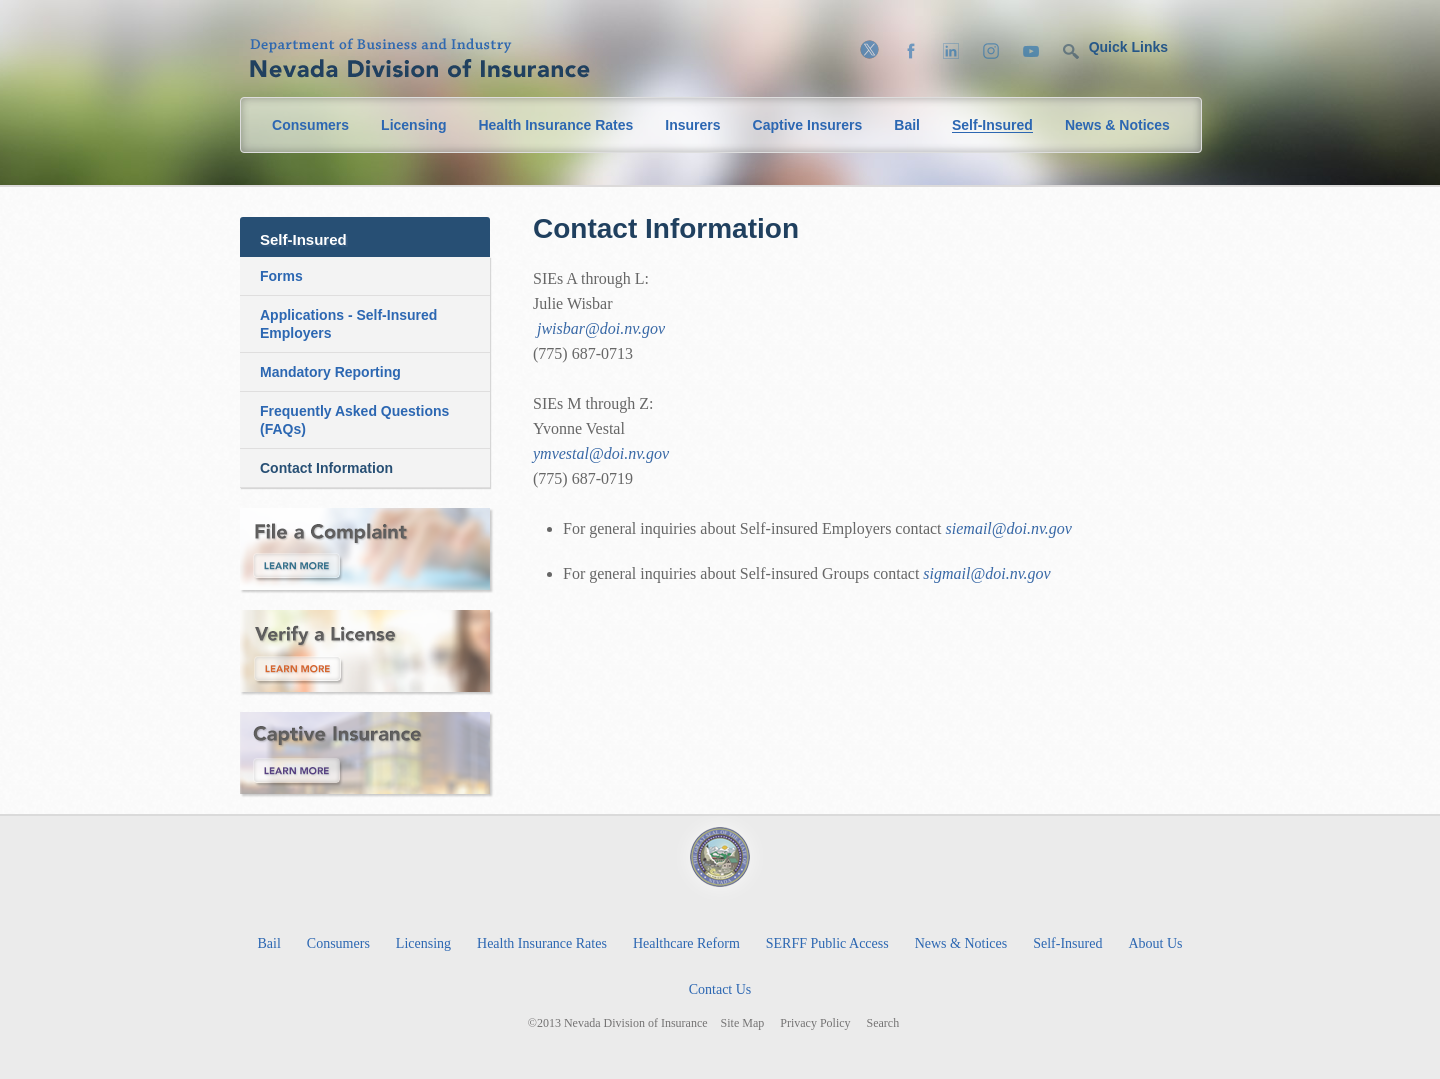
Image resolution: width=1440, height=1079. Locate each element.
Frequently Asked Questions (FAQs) (354, 420)
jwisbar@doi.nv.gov (601, 328)
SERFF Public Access (827, 943)
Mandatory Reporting (330, 372)
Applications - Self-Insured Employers (348, 324)
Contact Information (326, 468)
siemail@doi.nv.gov (1009, 528)
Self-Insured (992, 125)
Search (883, 1023)
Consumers (310, 125)
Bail (907, 125)
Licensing (413, 125)
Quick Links (1128, 47)
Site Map (743, 1023)
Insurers (692, 125)
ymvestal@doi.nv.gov (601, 453)
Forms (281, 276)
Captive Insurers (808, 125)
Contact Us (720, 989)
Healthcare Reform (686, 943)
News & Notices (1117, 125)
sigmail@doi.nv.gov (986, 573)
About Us (1155, 943)
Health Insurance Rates (555, 125)
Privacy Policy (815, 1023)
